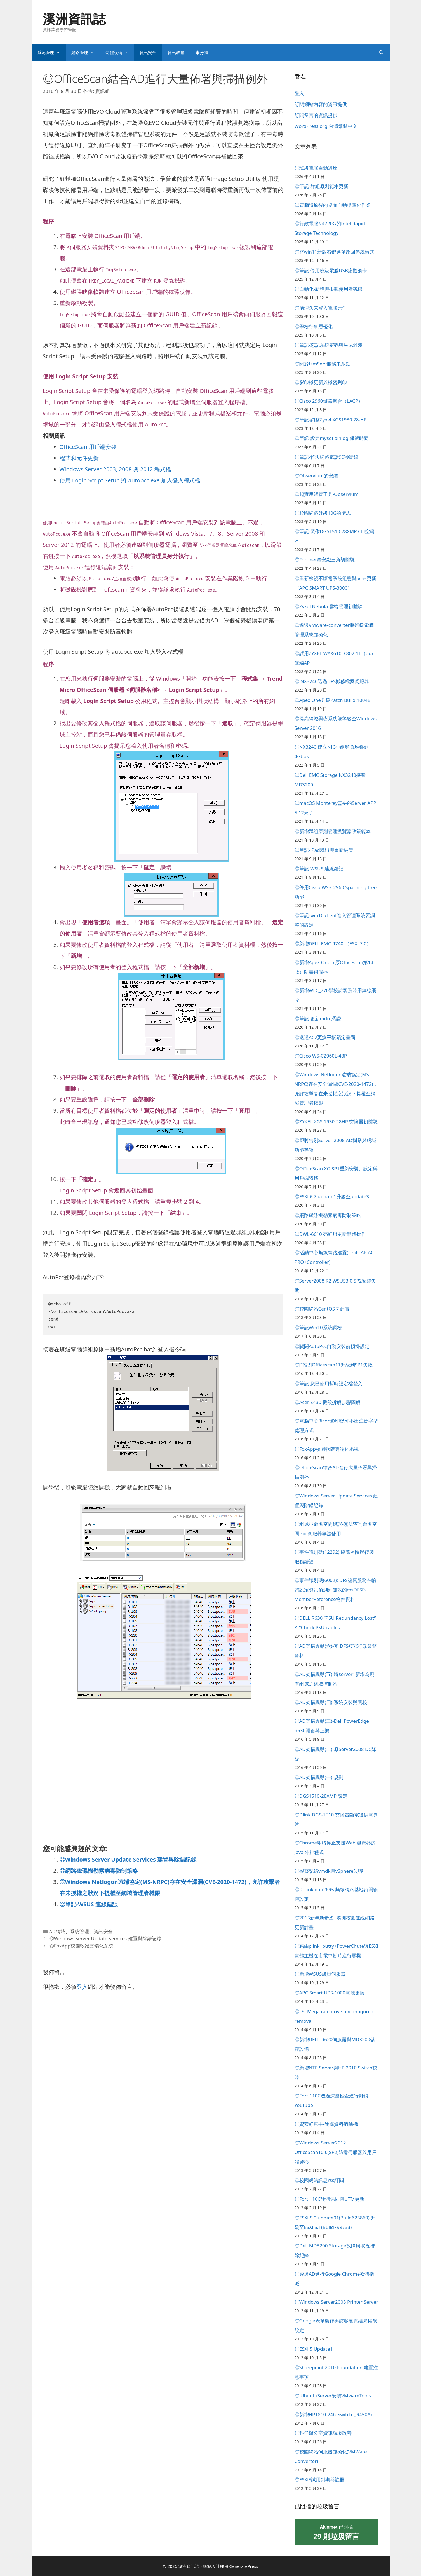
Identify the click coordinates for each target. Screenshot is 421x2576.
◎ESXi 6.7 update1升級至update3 (332, 1196)
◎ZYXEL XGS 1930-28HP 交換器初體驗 (336, 1121)
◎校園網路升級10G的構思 (323, 513)
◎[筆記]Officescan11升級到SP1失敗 (334, 1364)
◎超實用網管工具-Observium (327, 494)
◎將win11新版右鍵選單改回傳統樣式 (335, 252)
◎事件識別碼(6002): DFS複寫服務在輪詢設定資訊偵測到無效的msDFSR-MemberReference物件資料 (336, 1589)
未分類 (202, 52)
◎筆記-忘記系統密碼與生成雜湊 (329, 345)
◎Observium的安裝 (316, 475)
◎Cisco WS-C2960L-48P (321, 1056)
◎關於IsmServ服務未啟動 (323, 363)
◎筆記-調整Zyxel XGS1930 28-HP (331, 419)
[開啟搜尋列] (381, 52)
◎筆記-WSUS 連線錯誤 (89, 1904)
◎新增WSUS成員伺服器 (320, 1974)
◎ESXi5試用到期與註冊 (320, 2479)
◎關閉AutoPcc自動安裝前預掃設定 (332, 1346)
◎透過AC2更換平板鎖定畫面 (325, 1037)
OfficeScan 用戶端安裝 (88, 447)
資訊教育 (176, 52)
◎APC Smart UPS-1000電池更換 (329, 1992)
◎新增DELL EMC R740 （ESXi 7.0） (333, 943)
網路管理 (85, 52)
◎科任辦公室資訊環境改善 (323, 2433)
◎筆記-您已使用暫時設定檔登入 (329, 1383)
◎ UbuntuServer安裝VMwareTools (333, 2395)
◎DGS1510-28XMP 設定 (321, 1796)
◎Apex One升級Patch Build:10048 (332, 700)
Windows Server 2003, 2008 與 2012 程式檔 (115, 469)
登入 (82, 1987)
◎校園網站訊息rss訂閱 (319, 2180)
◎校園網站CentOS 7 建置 (322, 1308)
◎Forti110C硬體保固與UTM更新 (329, 2199)
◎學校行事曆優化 (314, 326)
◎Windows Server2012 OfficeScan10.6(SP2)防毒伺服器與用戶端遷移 (336, 2152)
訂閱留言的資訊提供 (316, 115)
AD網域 (57, 1931)
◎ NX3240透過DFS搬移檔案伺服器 (332, 681)
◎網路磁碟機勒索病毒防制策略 (99, 1870)
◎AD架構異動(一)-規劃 (319, 1777)
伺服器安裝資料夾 (92, 247)
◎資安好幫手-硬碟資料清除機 (326, 2124)
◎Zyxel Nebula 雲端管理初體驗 (329, 606)
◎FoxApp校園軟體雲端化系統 (81, 1945)
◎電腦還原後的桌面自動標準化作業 (333, 205)
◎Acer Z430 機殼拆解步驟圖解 (328, 1402)
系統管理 (51, 52)
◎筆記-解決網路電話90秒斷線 (327, 457)
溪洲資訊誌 (74, 18)
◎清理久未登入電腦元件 (321, 307)
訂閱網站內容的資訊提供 (321, 104)
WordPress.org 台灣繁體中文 (326, 126)
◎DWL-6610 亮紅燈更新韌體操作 (330, 1234)
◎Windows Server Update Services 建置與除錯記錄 (128, 1859)
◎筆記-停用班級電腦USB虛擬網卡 (331, 270)
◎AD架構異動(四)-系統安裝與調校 (331, 1702)
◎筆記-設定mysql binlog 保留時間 (332, 438)
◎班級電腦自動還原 (316, 168)
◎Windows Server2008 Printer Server (336, 2302)
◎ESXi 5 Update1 (314, 2349)
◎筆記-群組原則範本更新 (321, 186)
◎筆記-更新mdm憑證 (318, 1018)
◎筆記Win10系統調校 (318, 1327)
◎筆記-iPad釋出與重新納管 (324, 850)
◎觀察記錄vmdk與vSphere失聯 (329, 1871)
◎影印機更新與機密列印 (321, 382)
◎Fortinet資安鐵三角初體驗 (325, 559)
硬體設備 (119, 52)
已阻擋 (336, 2533)
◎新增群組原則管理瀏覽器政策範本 (333, 831)
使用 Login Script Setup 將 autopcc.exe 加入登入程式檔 (130, 480)
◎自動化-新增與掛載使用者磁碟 (329, 289)
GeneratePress (243, 2566)
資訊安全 (148, 52)
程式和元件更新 (79, 458)
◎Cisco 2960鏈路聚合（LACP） (329, 401)
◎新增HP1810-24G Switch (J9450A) (333, 2414)
